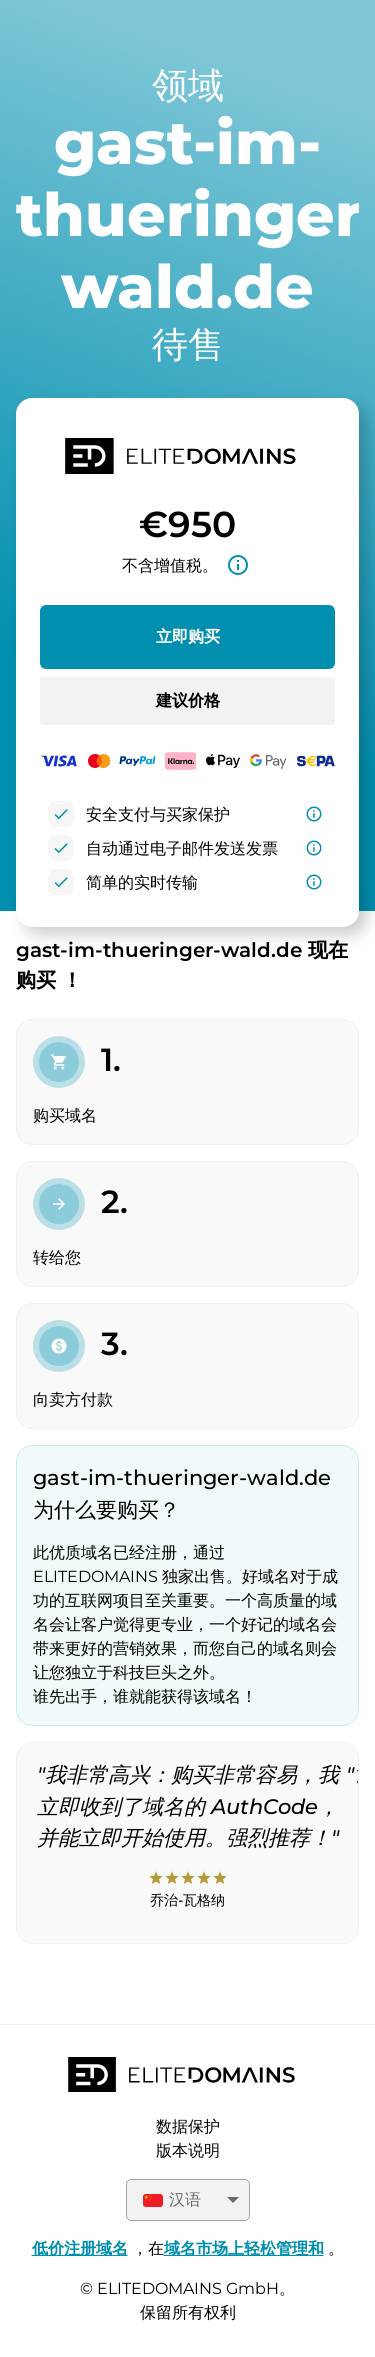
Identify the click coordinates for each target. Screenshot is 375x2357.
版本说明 (188, 2150)
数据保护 (188, 2126)
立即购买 (188, 636)
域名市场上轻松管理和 (244, 2248)
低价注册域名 (80, 2248)
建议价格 (188, 700)
